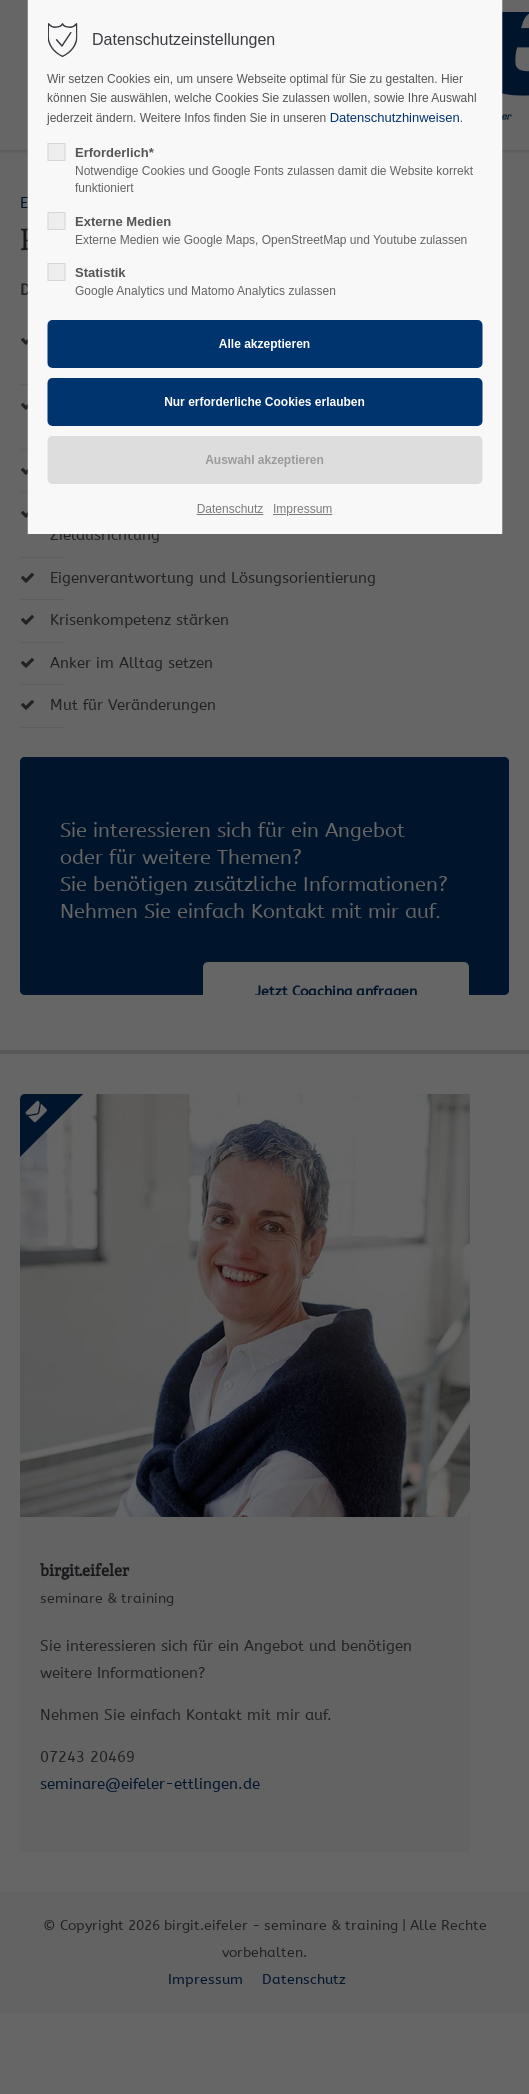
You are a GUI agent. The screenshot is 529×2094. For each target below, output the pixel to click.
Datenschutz (230, 509)
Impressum (302, 509)
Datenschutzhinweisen (395, 117)
